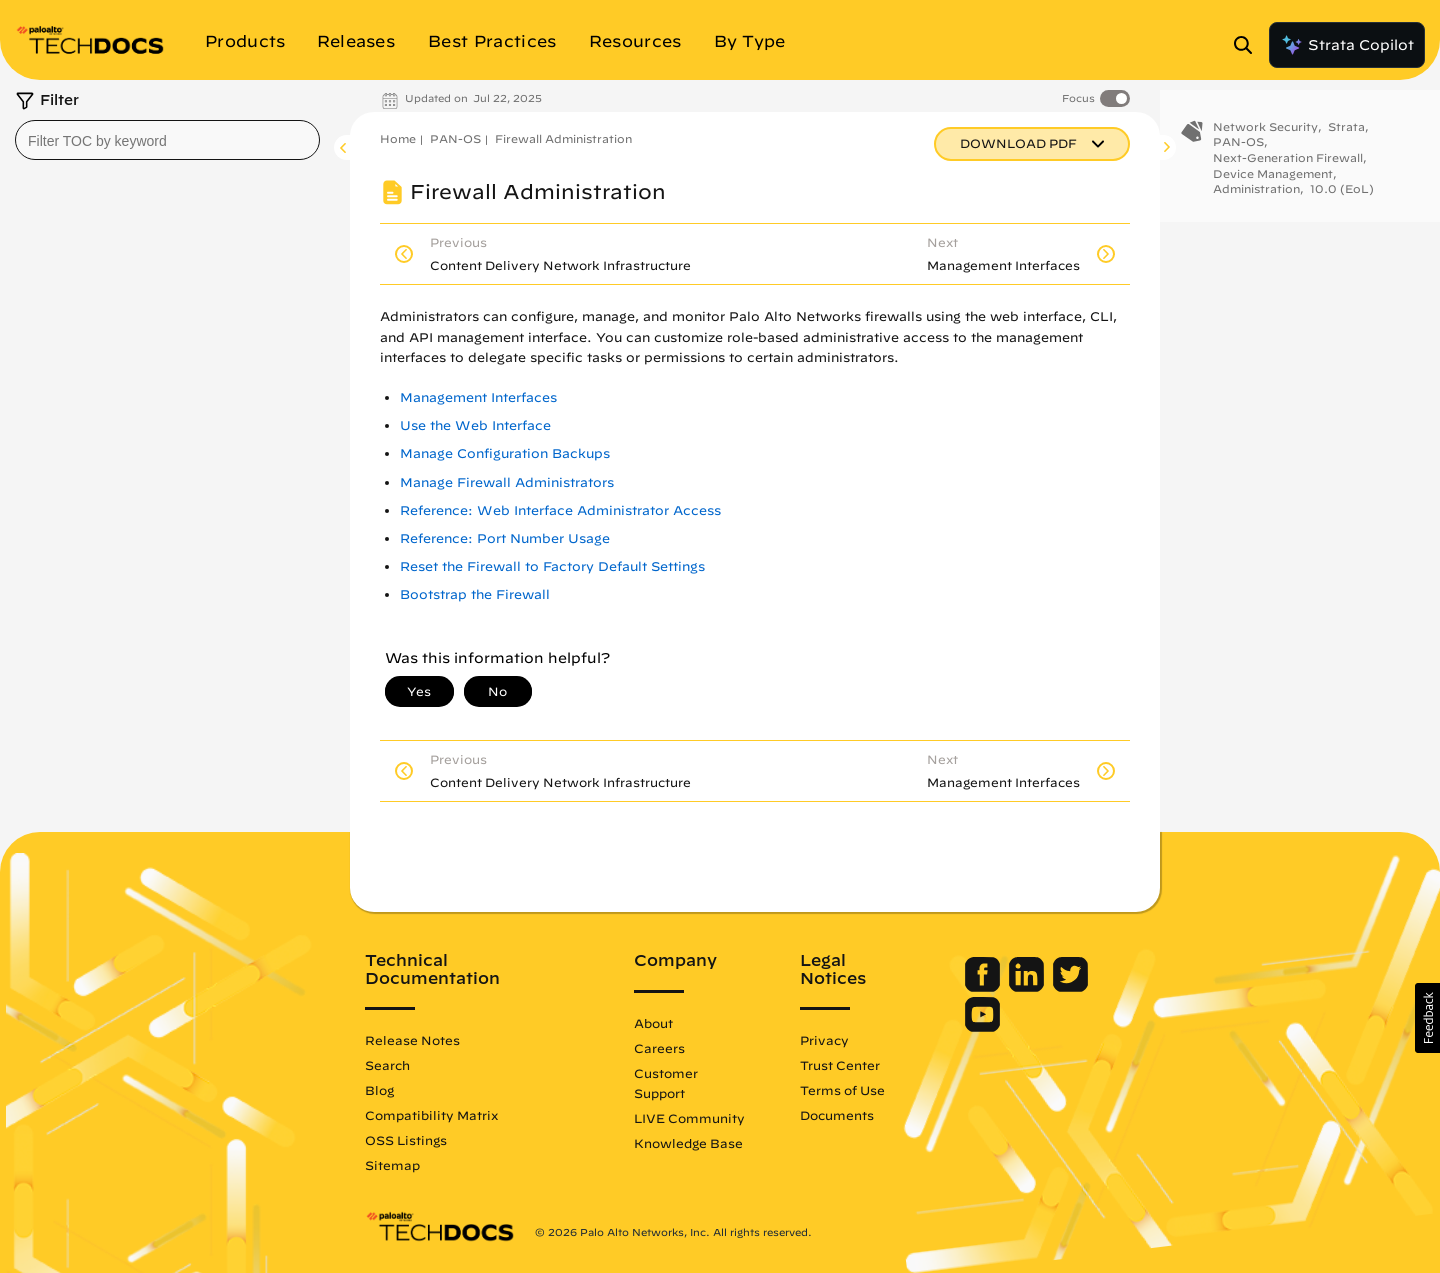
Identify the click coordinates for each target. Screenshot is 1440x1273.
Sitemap (392, 1165)
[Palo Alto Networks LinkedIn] (1028, 987)
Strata (1346, 137)
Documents (837, 1115)
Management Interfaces (478, 397)
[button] (1427, 1018)
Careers (659, 1048)
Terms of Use (842, 1090)
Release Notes (412, 1040)
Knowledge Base (688, 1143)
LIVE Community (689, 1118)
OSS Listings (406, 1140)
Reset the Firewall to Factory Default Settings (552, 566)
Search (387, 1065)
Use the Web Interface (475, 425)
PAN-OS (455, 138)
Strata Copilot (1347, 45)
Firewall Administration (563, 138)
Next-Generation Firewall (1288, 168)
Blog (379, 1090)
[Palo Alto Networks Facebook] (984, 987)
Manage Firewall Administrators (507, 482)
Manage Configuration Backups (505, 453)
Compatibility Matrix (431, 1115)
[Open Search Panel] (1249, 45)
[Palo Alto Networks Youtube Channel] (982, 1027)
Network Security (1265, 137)
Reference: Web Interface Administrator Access (560, 510)
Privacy (824, 1040)
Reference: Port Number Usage (505, 538)
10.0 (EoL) (1342, 200)
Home (398, 138)
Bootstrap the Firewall (475, 594)
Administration (1256, 200)
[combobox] (167, 140)
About (653, 1023)
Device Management (1273, 184)
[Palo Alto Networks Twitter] (1070, 987)
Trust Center (840, 1065)
